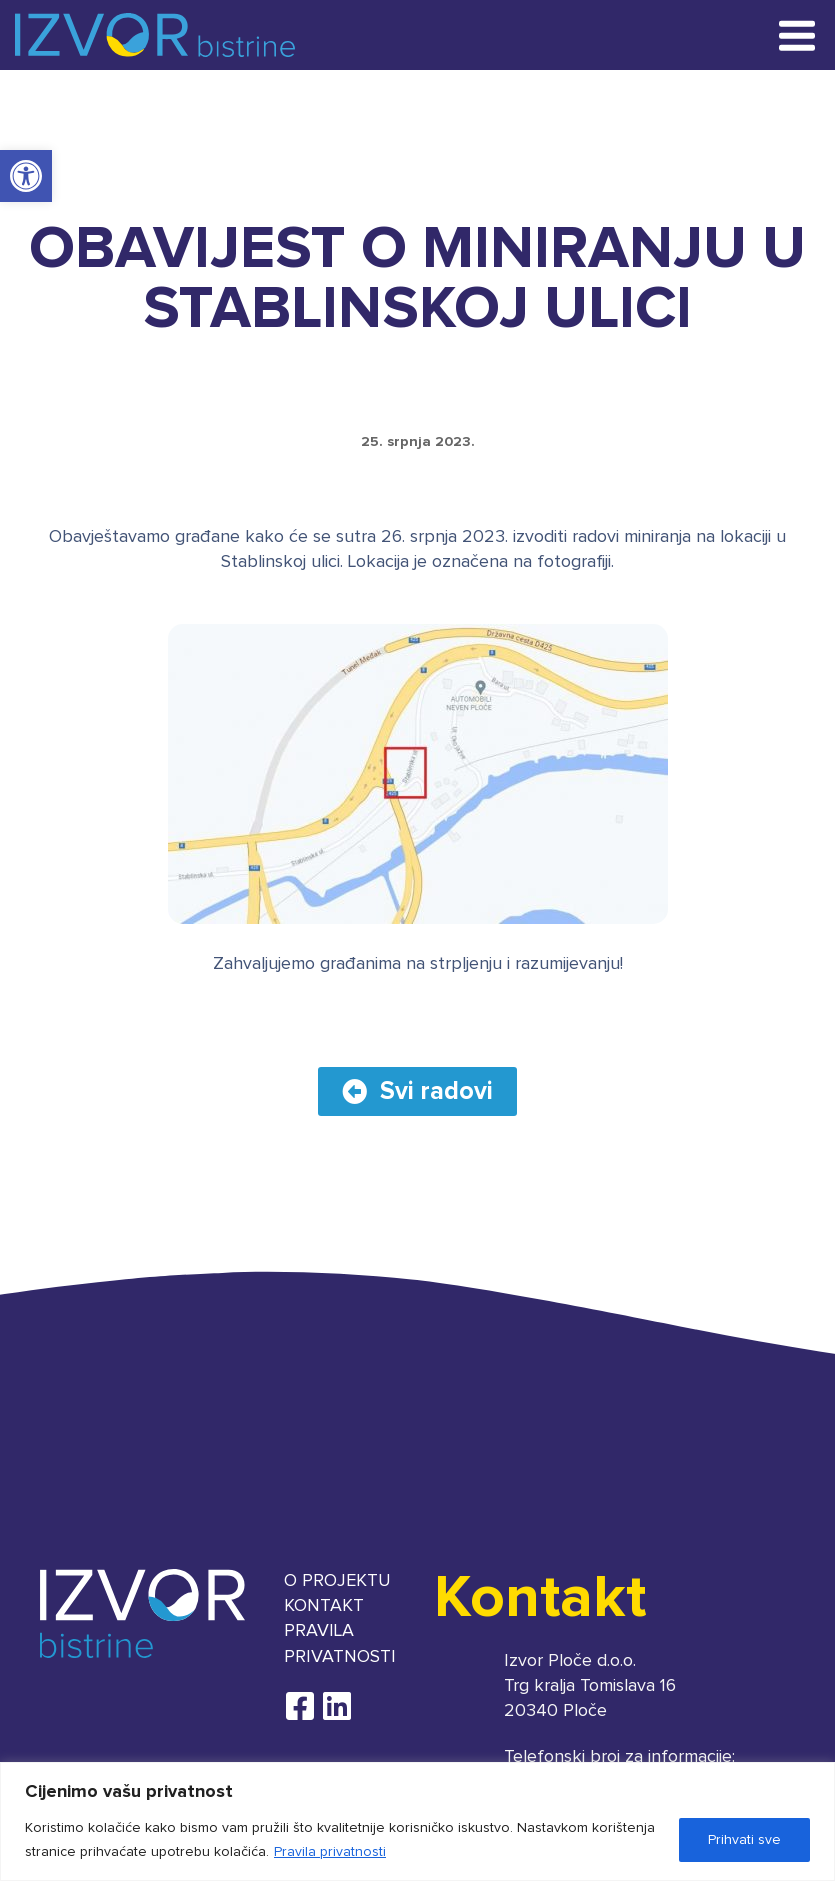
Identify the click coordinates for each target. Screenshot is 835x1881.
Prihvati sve (744, 1840)
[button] (26, 176)
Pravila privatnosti (330, 1852)
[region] (417, 1821)
